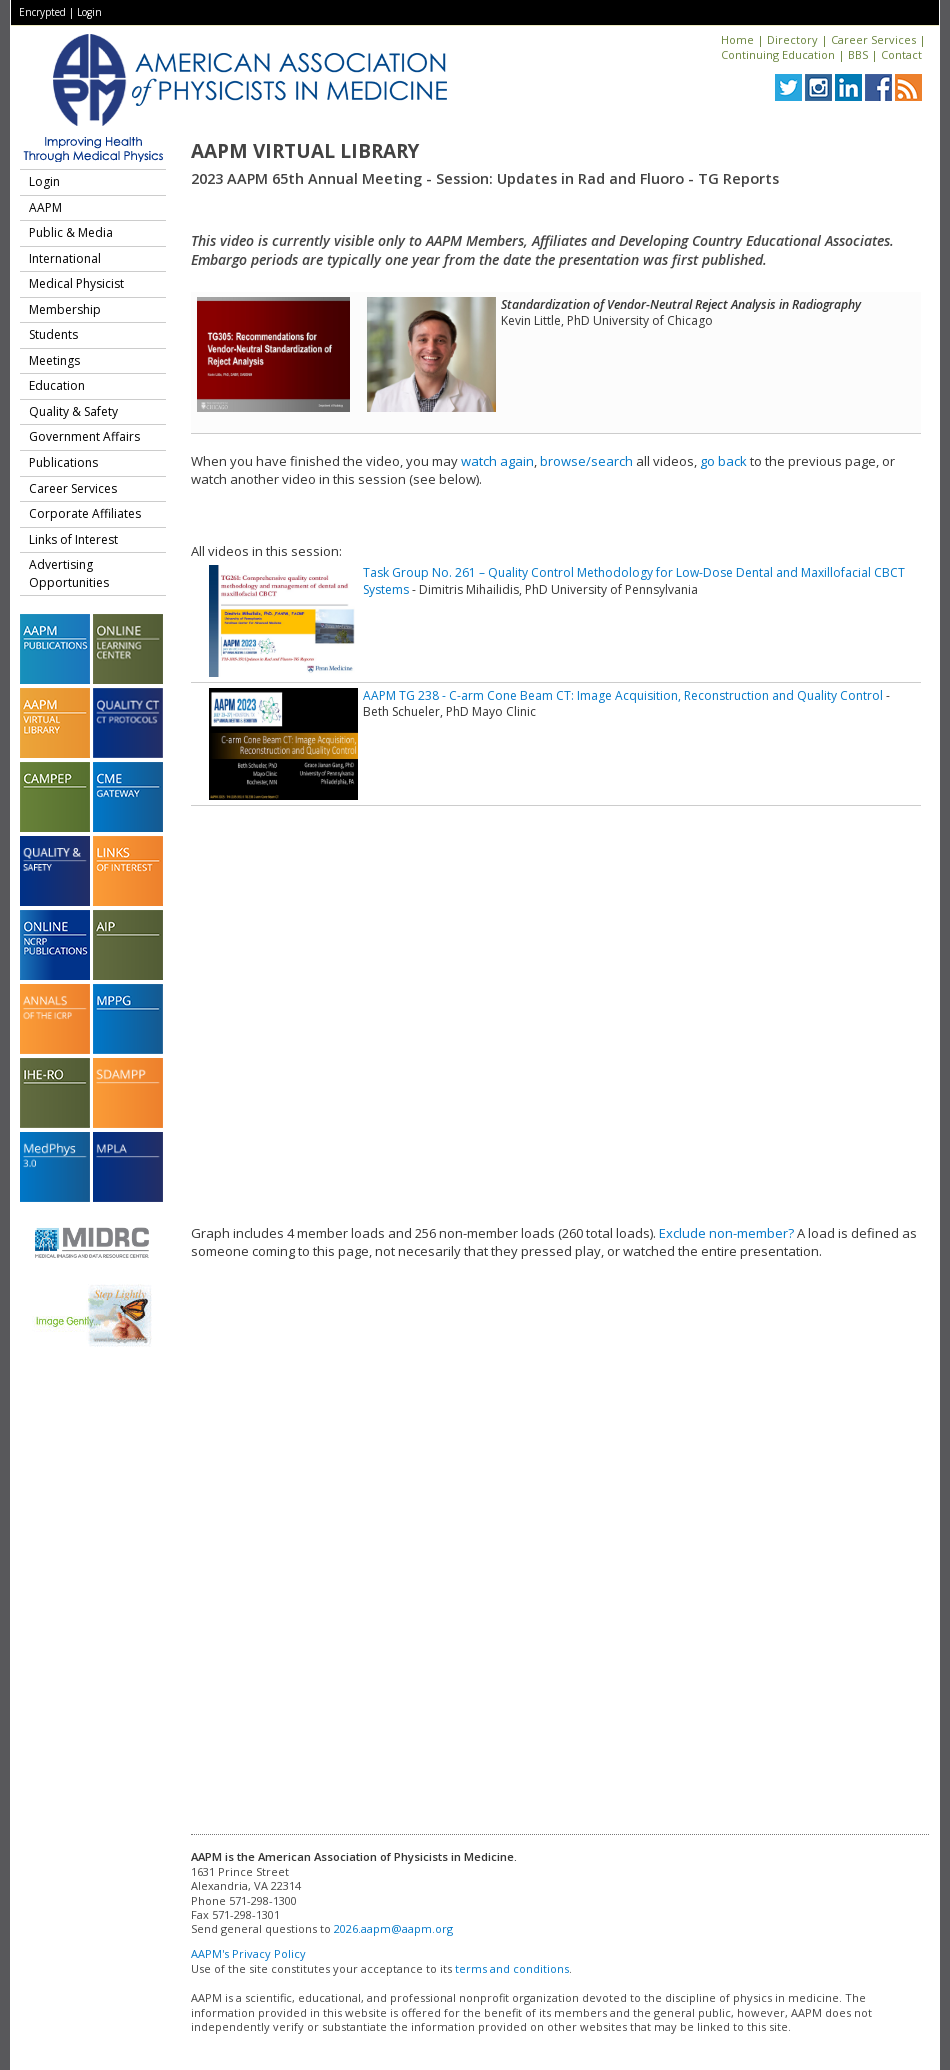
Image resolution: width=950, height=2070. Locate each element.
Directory (792, 39)
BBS (858, 54)
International (65, 258)
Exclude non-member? (726, 1233)
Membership (65, 309)
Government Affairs (84, 436)
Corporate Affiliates (85, 513)
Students (53, 334)
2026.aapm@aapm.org (393, 1928)
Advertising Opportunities (69, 573)
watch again (497, 461)
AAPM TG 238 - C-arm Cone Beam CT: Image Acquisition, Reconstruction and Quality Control (623, 695)
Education (57, 385)
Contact (901, 54)
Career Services (873, 39)
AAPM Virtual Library (305, 151)
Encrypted (42, 12)
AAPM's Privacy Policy (248, 1953)
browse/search (586, 461)
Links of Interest (73, 539)
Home (737, 39)
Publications (63, 462)
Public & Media (71, 232)
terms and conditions (512, 1968)
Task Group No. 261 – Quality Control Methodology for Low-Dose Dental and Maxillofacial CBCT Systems (634, 580)
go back (723, 461)
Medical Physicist (76, 283)
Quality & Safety (73, 411)
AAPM (45, 207)
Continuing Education (778, 54)
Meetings (54, 360)
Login (89, 12)
